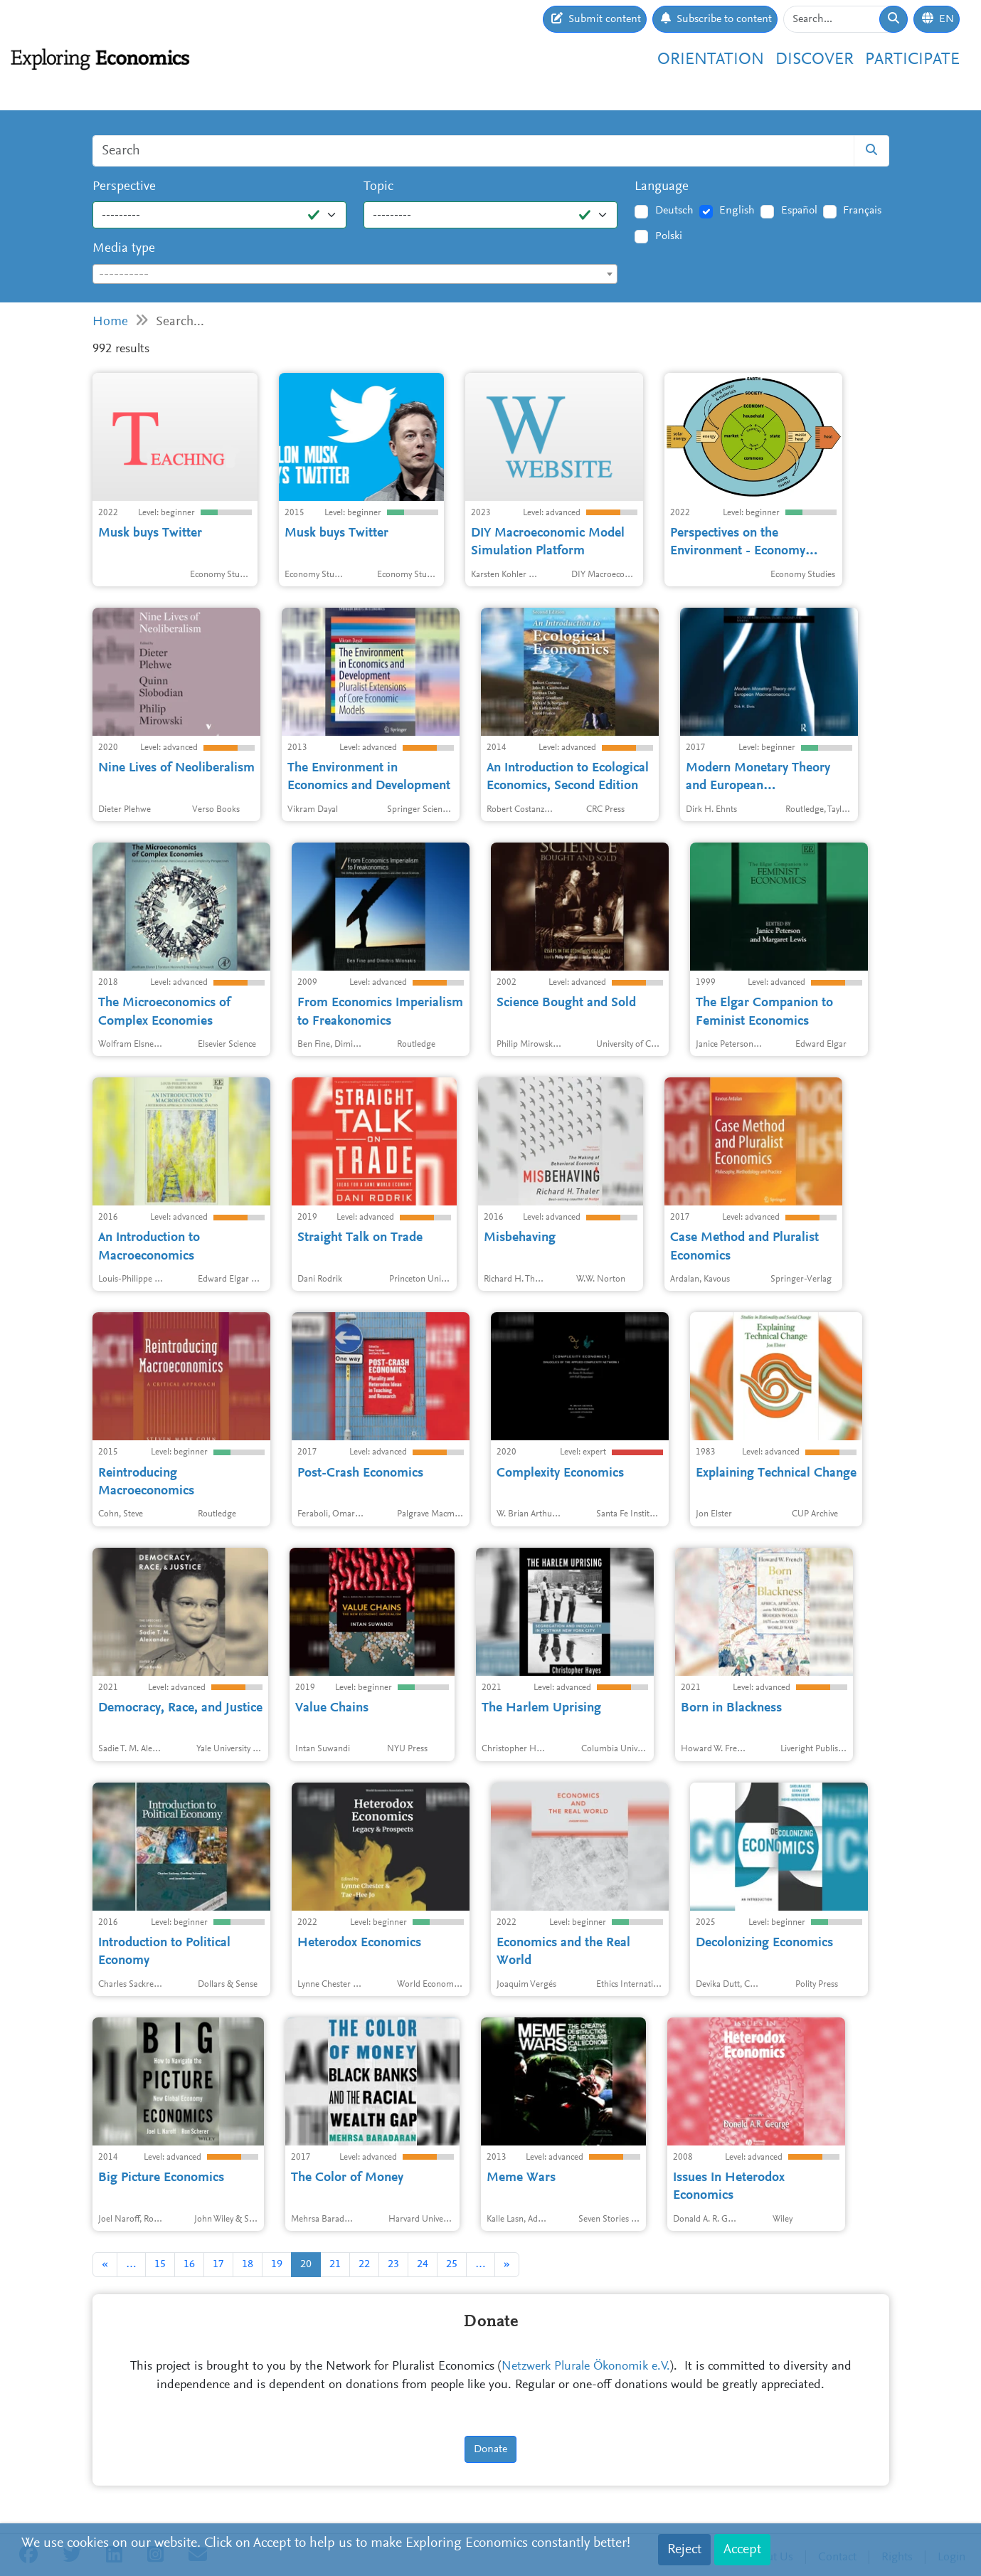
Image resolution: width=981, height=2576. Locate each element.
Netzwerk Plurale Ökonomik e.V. (586, 2366)
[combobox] (355, 274)
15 (160, 2264)
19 (276, 2264)
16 (189, 2264)
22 (364, 2264)
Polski (668, 236)
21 (335, 2264)
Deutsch (674, 210)
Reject (684, 2550)
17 (218, 2264)
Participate (912, 59)
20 (306, 2264)
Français (862, 210)
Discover (814, 59)
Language (662, 187)
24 (422, 2264)
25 (451, 2264)
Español (799, 210)
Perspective (124, 187)
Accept (742, 2550)
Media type (123, 248)
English (737, 210)
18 (247, 2264)
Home (110, 322)
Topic (378, 187)
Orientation (710, 59)
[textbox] (355, 275)
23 (393, 2264)
